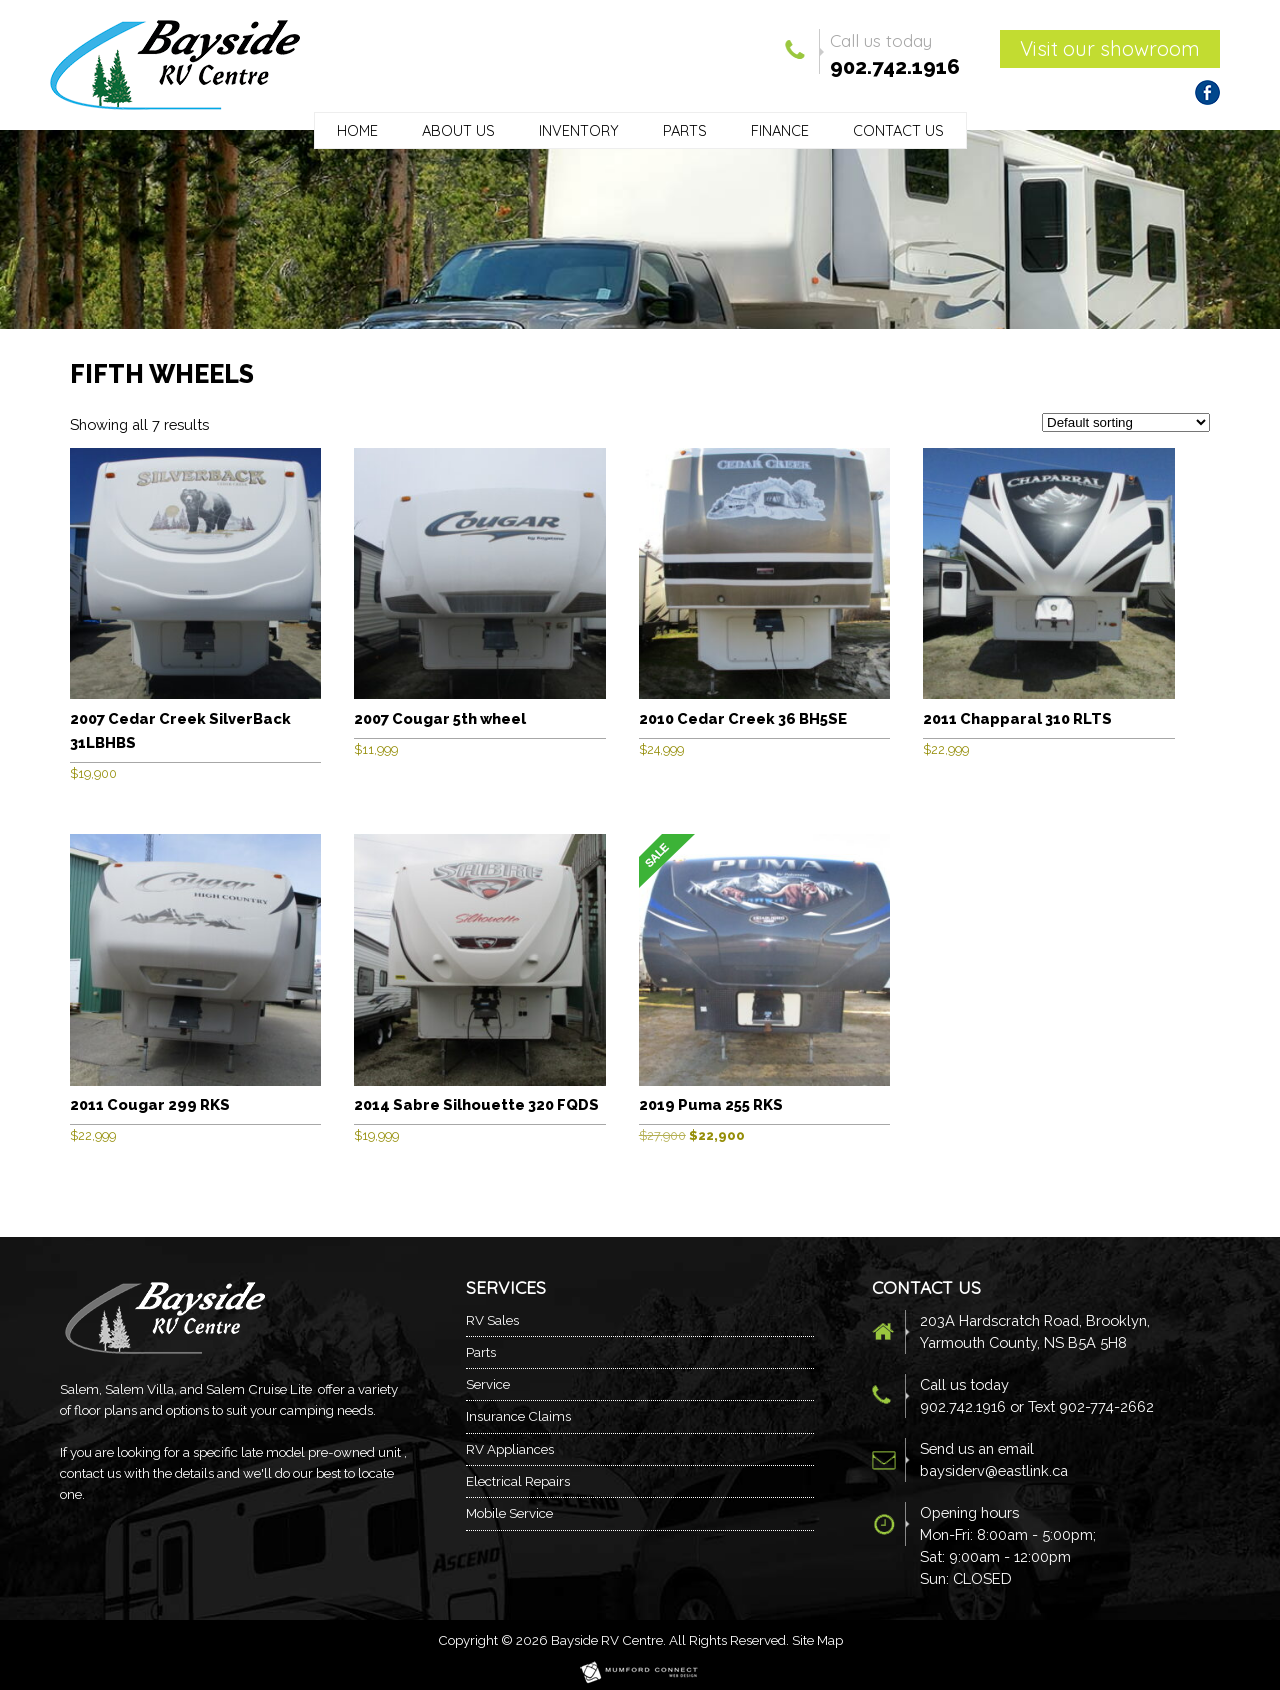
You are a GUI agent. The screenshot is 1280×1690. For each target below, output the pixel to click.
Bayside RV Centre (607, 1640)
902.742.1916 (895, 67)
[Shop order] (1126, 422)
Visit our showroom (1110, 48)
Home (357, 130)
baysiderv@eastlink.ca (994, 1470)
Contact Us (898, 130)
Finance (780, 130)
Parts (685, 130)
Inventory (579, 130)
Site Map (817, 1640)
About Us (458, 130)
